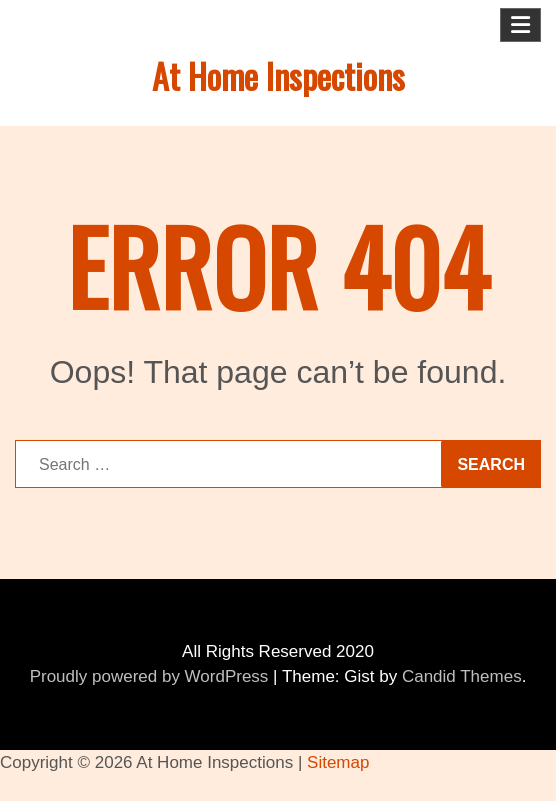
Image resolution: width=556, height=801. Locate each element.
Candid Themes (462, 676)
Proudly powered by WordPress (149, 676)
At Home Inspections (278, 75)
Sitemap (338, 762)
